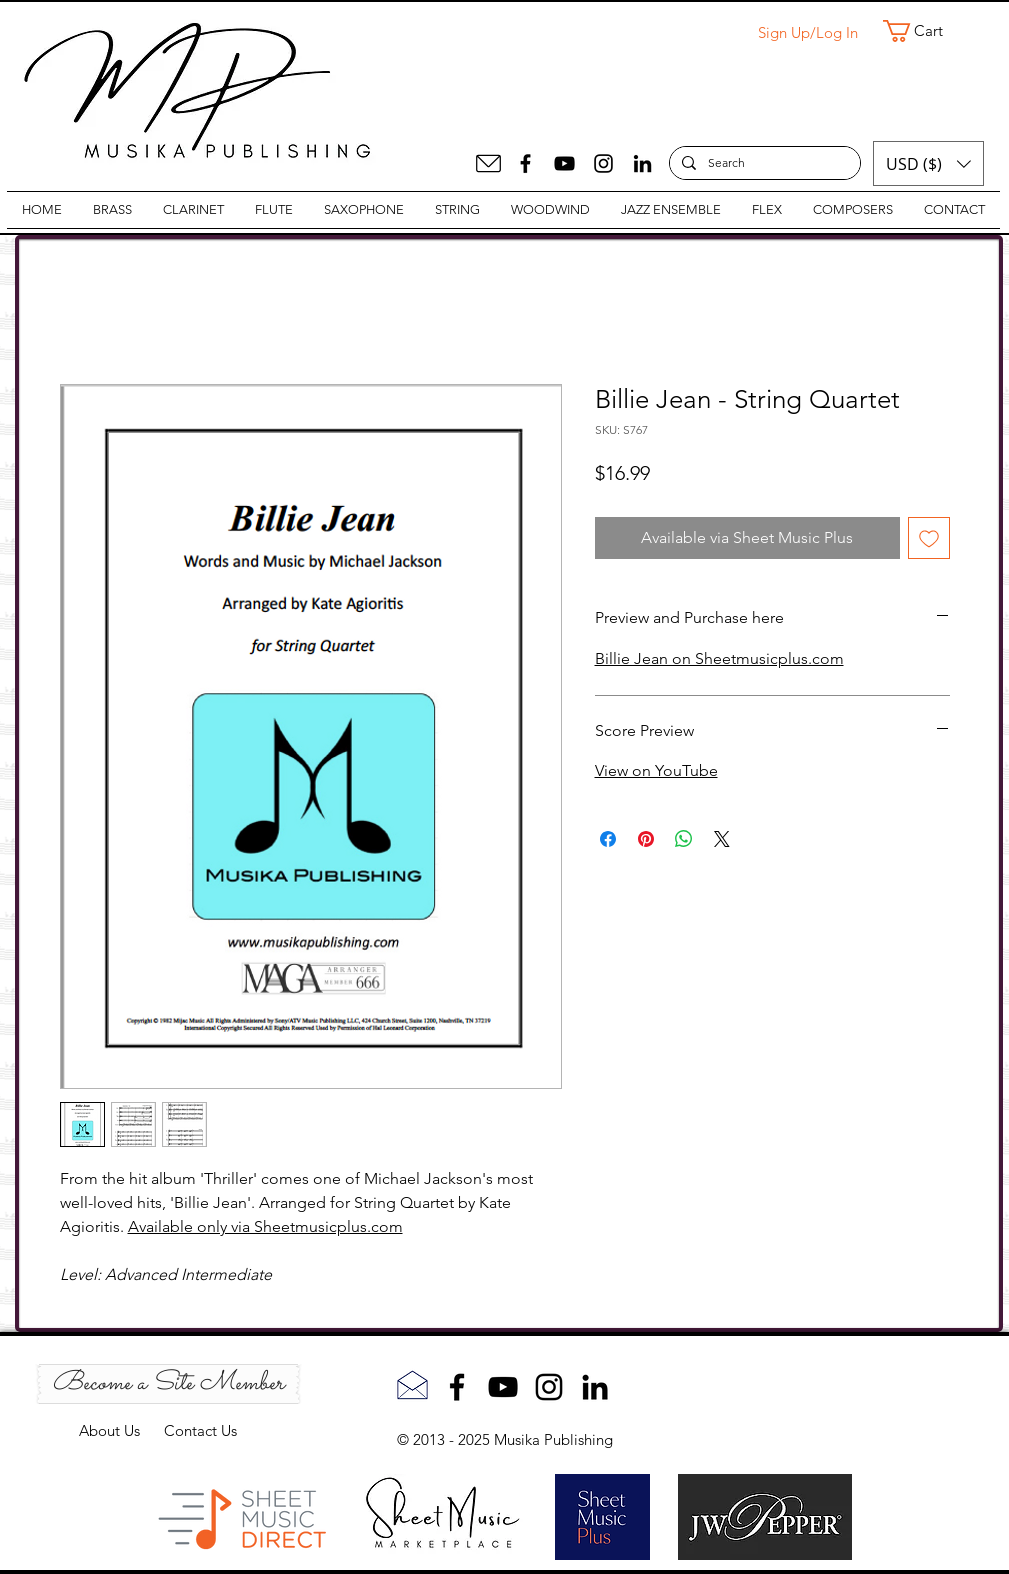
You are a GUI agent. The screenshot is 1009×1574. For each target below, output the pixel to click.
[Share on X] (722, 839)
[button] (926, 31)
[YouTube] (564, 163)
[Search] (763, 163)
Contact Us (200, 1430)
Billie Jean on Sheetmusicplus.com (719, 658)
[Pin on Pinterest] (646, 839)
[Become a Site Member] (168, 1384)
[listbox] (928, 163)
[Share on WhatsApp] (684, 839)
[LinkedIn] (642, 163)
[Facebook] (525, 163)
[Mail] (488, 163)
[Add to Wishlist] (929, 538)
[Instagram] (603, 163)
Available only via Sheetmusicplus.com (265, 1226)
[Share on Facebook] (608, 839)
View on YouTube (656, 770)
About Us (121, 1430)
